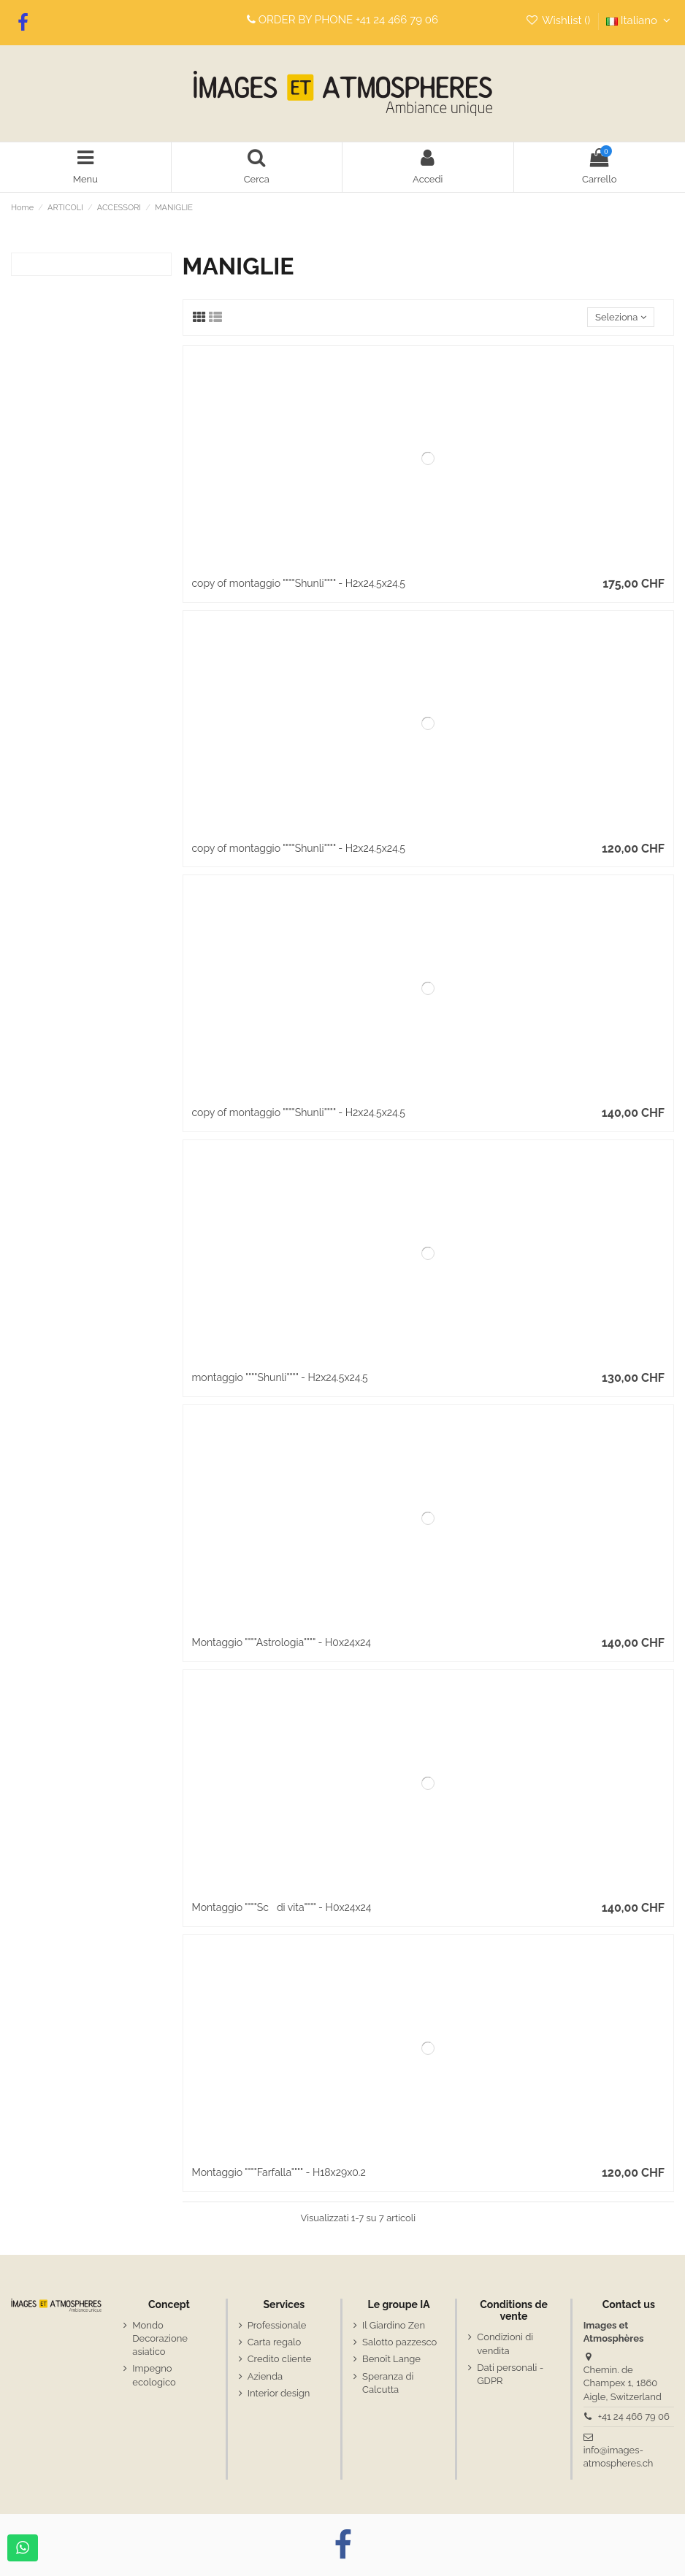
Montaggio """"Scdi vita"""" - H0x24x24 (282, 1907)
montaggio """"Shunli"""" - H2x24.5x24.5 (280, 1377)
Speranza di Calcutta (387, 2383)
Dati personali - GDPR (510, 2374)
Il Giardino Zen (393, 2325)
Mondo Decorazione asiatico (160, 2338)
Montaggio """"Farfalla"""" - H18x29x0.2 (279, 2172)
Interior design (279, 2393)
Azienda (265, 2376)
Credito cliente (280, 2358)
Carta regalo (275, 2342)
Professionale (277, 2325)
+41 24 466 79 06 (397, 19)
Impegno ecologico (153, 2375)
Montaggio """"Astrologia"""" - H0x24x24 (281, 1642)
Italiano (640, 20)
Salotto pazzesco (399, 2342)
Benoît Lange (391, 2358)
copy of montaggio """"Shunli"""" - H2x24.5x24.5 (298, 583)
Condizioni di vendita (505, 2343)
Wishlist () (559, 20)
